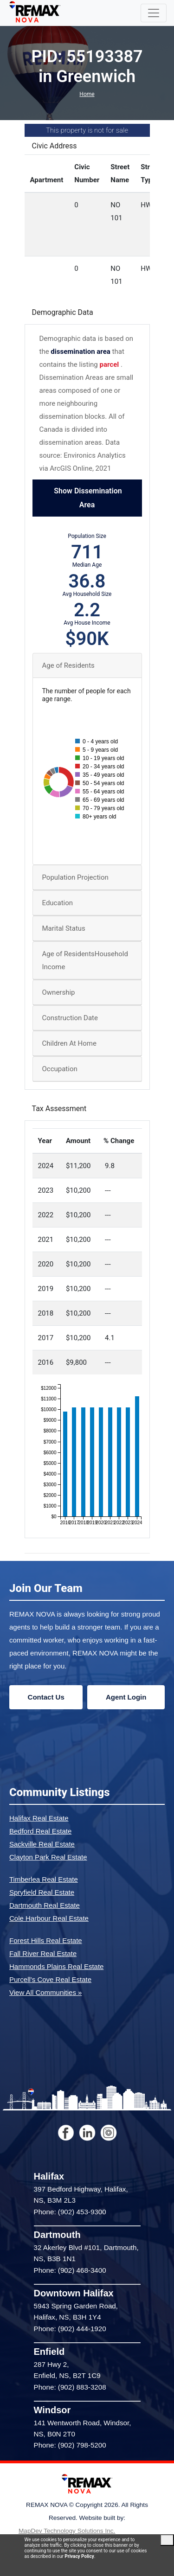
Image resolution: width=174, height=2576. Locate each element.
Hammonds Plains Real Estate (56, 1966)
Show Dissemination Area (87, 497)
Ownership (58, 992)
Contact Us (46, 1697)
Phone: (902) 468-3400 (70, 2270)
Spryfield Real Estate (41, 1892)
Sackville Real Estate (42, 1844)
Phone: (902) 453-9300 (70, 2212)
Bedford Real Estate (40, 1831)
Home (86, 94)
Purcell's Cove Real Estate (50, 1979)
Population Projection (75, 877)
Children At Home (69, 1043)
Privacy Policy (79, 2556)
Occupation (59, 1069)
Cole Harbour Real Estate (49, 1918)
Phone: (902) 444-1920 (70, 2329)
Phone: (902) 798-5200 (70, 2445)
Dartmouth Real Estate (44, 1905)
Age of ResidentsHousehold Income (85, 960)
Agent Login (126, 1697)
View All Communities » (45, 1992)
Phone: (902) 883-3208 (70, 2387)
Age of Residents (68, 665)
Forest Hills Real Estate (45, 1940)
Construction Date (70, 1018)
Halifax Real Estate (39, 1818)
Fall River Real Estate (43, 1953)
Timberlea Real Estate (43, 1879)
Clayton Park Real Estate (48, 1857)
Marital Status (63, 928)
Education (57, 903)
